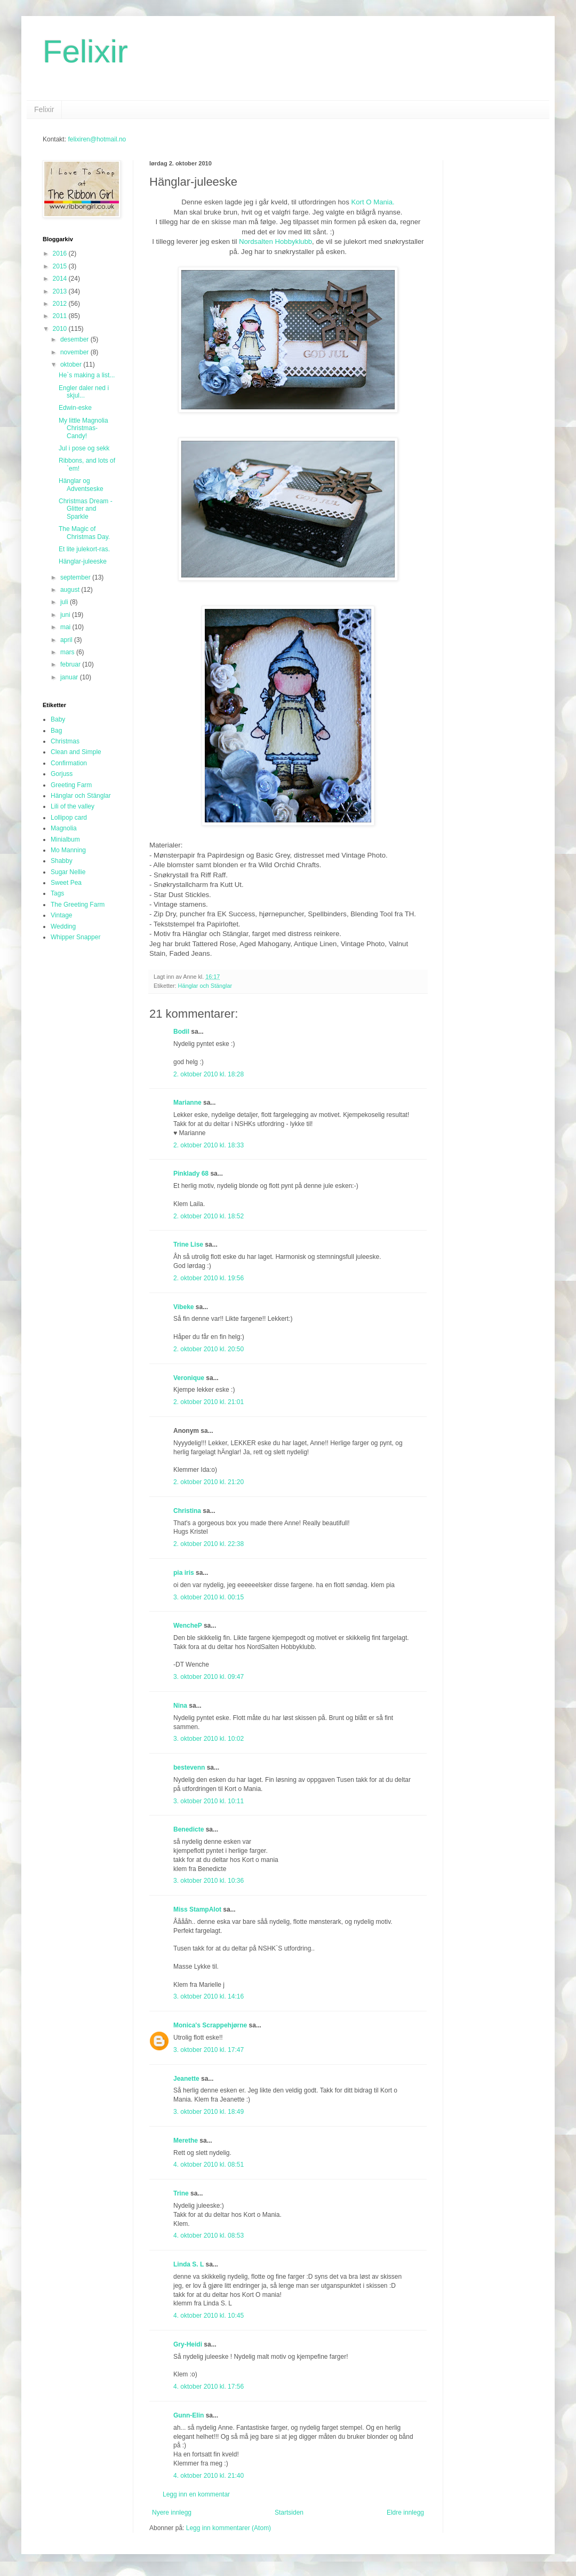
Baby (58, 719)
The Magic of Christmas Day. (84, 532)
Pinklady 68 (191, 1173)
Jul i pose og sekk (84, 448)
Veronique (188, 1378)
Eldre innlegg (405, 2512)
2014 (61, 278)
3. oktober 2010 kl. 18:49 (208, 2111)
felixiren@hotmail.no (97, 139)
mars (68, 652)
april (67, 640)
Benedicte (188, 1829)
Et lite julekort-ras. (84, 549)
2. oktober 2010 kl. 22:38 (208, 1544)
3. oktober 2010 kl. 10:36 (208, 1880)
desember (75, 339)
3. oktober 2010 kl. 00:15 (208, 1597)
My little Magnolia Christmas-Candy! (83, 428)
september (76, 577)
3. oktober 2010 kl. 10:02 (208, 1738)
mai (66, 627)
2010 (61, 328)
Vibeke (183, 1307)
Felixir (85, 51)
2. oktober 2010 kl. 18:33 (208, 1145)
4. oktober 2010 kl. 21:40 (208, 2475)
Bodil (181, 1031)
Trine (181, 2193)
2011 (61, 316)
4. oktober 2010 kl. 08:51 (208, 2164)
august (70, 589)
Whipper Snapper (75, 937)
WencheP (187, 1625)
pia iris (183, 1572)
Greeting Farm (71, 785)
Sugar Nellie (68, 872)
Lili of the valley (72, 806)
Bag (56, 730)
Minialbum (65, 839)
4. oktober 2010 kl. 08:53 (208, 2235)
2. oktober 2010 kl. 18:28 (208, 1074)
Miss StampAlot (197, 1909)
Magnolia (64, 828)
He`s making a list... (87, 375)
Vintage (61, 915)
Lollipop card (69, 817)
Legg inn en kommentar (196, 2494)
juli (65, 602)
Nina (180, 1705)
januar (70, 677)
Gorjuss (62, 774)
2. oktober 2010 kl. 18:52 (208, 1216)
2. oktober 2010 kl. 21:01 (208, 1402)
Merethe (185, 2140)
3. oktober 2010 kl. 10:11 (208, 1801)
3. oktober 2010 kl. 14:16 (208, 1996)
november (75, 352)
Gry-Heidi (187, 2344)
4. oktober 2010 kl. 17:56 (208, 2386)
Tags (57, 893)
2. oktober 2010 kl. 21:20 (208, 1482)
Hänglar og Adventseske (81, 484)
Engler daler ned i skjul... (84, 391)
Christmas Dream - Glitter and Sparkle (86, 508)
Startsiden (289, 2512)
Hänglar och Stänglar (205, 985)
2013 (61, 291)
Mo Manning (68, 850)
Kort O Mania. (372, 202)
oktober (71, 364)
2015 (61, 266)
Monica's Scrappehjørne (210, 2025)
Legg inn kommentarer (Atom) (228, 2528)
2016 (61, 253)
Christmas (65, 741)
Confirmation (69, 763)
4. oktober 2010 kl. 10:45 (208, 2315)
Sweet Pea (66, 882)
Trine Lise (188, 1244)
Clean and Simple (76, 752)
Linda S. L (188, 2264)
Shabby (62, 861)
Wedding (63, 926)
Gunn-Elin (188, 2415)
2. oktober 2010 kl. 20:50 (208, 1349)
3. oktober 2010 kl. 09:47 (208, 1677)
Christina (187, 1511)
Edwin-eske (75, 407)
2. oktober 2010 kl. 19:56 (208, 1278)
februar (71, 664)
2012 (61, 303)
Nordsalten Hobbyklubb (275, 241)
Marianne (187, 1102)
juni (66, 615)
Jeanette (186, 2078)
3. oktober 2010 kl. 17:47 (208, 2050)
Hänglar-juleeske (83, 561)
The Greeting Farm (78, 904)
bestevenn (189, 1767)
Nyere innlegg (171, 2512)
